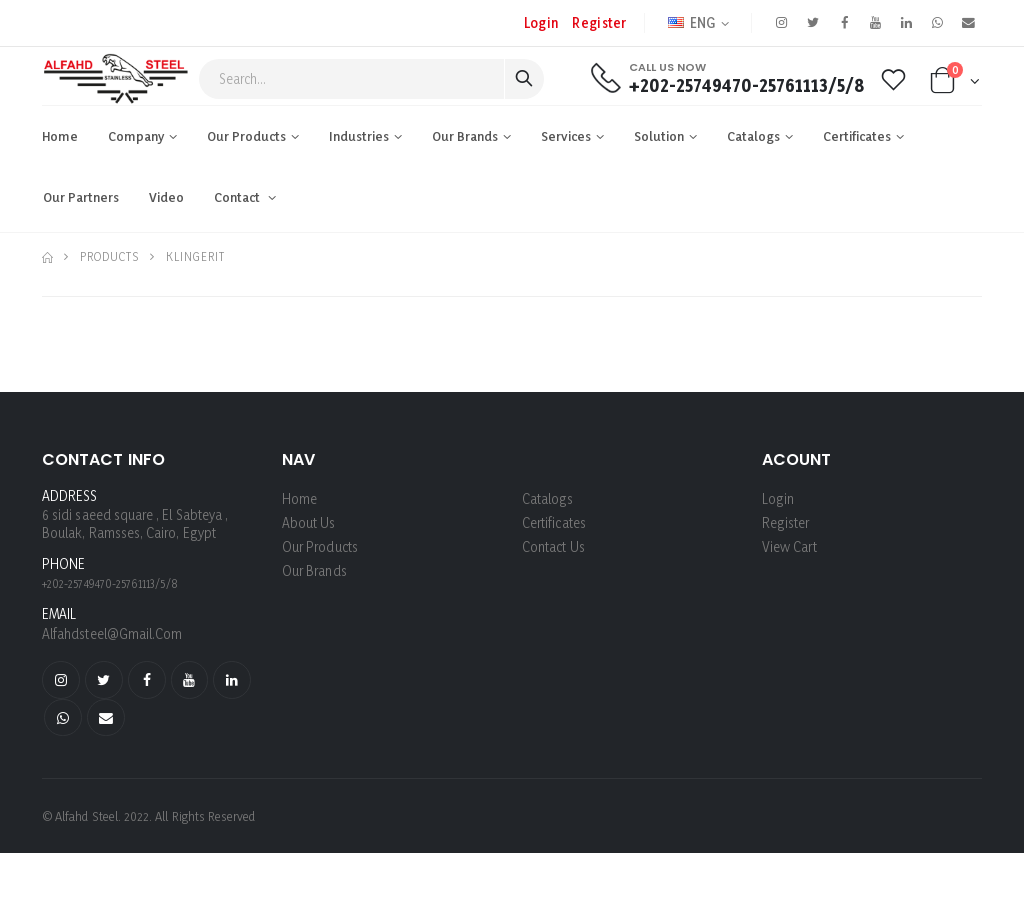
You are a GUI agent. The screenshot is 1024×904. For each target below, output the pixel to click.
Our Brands (465, 136)
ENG (691, 22)
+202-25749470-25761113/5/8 (746, 85)
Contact (238, 197)
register (598, 22)
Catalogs (753, 136)
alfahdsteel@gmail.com (112, 633)
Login (540, 22)
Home (60, 136)
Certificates (857, 136)
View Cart (789, 546)
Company (136, 136)
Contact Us (553, 546)
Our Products (246, 136)
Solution (659, 136)
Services (566, 136)
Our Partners (81, 197)
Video (166, 197)
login (778, 498)
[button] (955, 84)
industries (359, 136)
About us (309, 522)
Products (109, 256)
